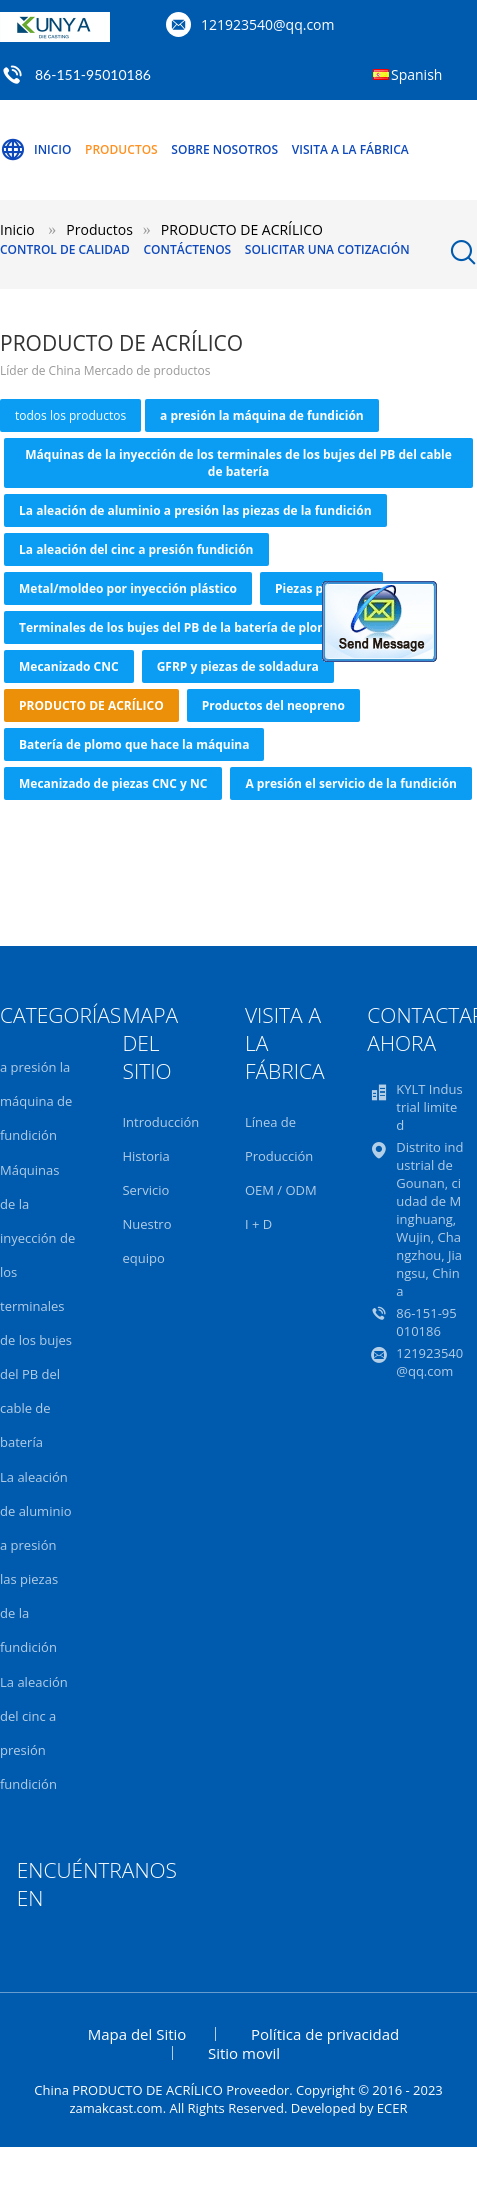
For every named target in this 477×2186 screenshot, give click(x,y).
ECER (392, 2108)
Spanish (416, 74)
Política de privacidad (325, 2034)
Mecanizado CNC (69, 666)
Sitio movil (244, 2053)
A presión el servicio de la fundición (350, 783)
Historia (145, 1156)
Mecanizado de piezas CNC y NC (113, 783)
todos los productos (70, 415)
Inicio (35, 150)
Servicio (145, 1190)
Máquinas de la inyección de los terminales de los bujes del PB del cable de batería (238, 463)
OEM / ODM (281, 1190)
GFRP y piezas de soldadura (238, 666)
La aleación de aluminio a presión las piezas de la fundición (195, 510)
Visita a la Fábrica (350, 149)
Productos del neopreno (273, 705)
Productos (121, 149)
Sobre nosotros (224, 149)
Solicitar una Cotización (327, 249)
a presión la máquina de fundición (262, 415)
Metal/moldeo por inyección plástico (128, 588)
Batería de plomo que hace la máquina (134, 744)
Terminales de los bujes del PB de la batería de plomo (178, 627)
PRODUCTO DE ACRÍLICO (91, 705)
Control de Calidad (65, 249)
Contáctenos (187, 249)
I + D (258, 1224)
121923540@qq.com (268, 24)
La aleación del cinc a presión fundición (136, 549)
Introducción (160, 1122)
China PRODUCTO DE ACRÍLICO (128, 2090)
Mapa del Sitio (137, 2034)
